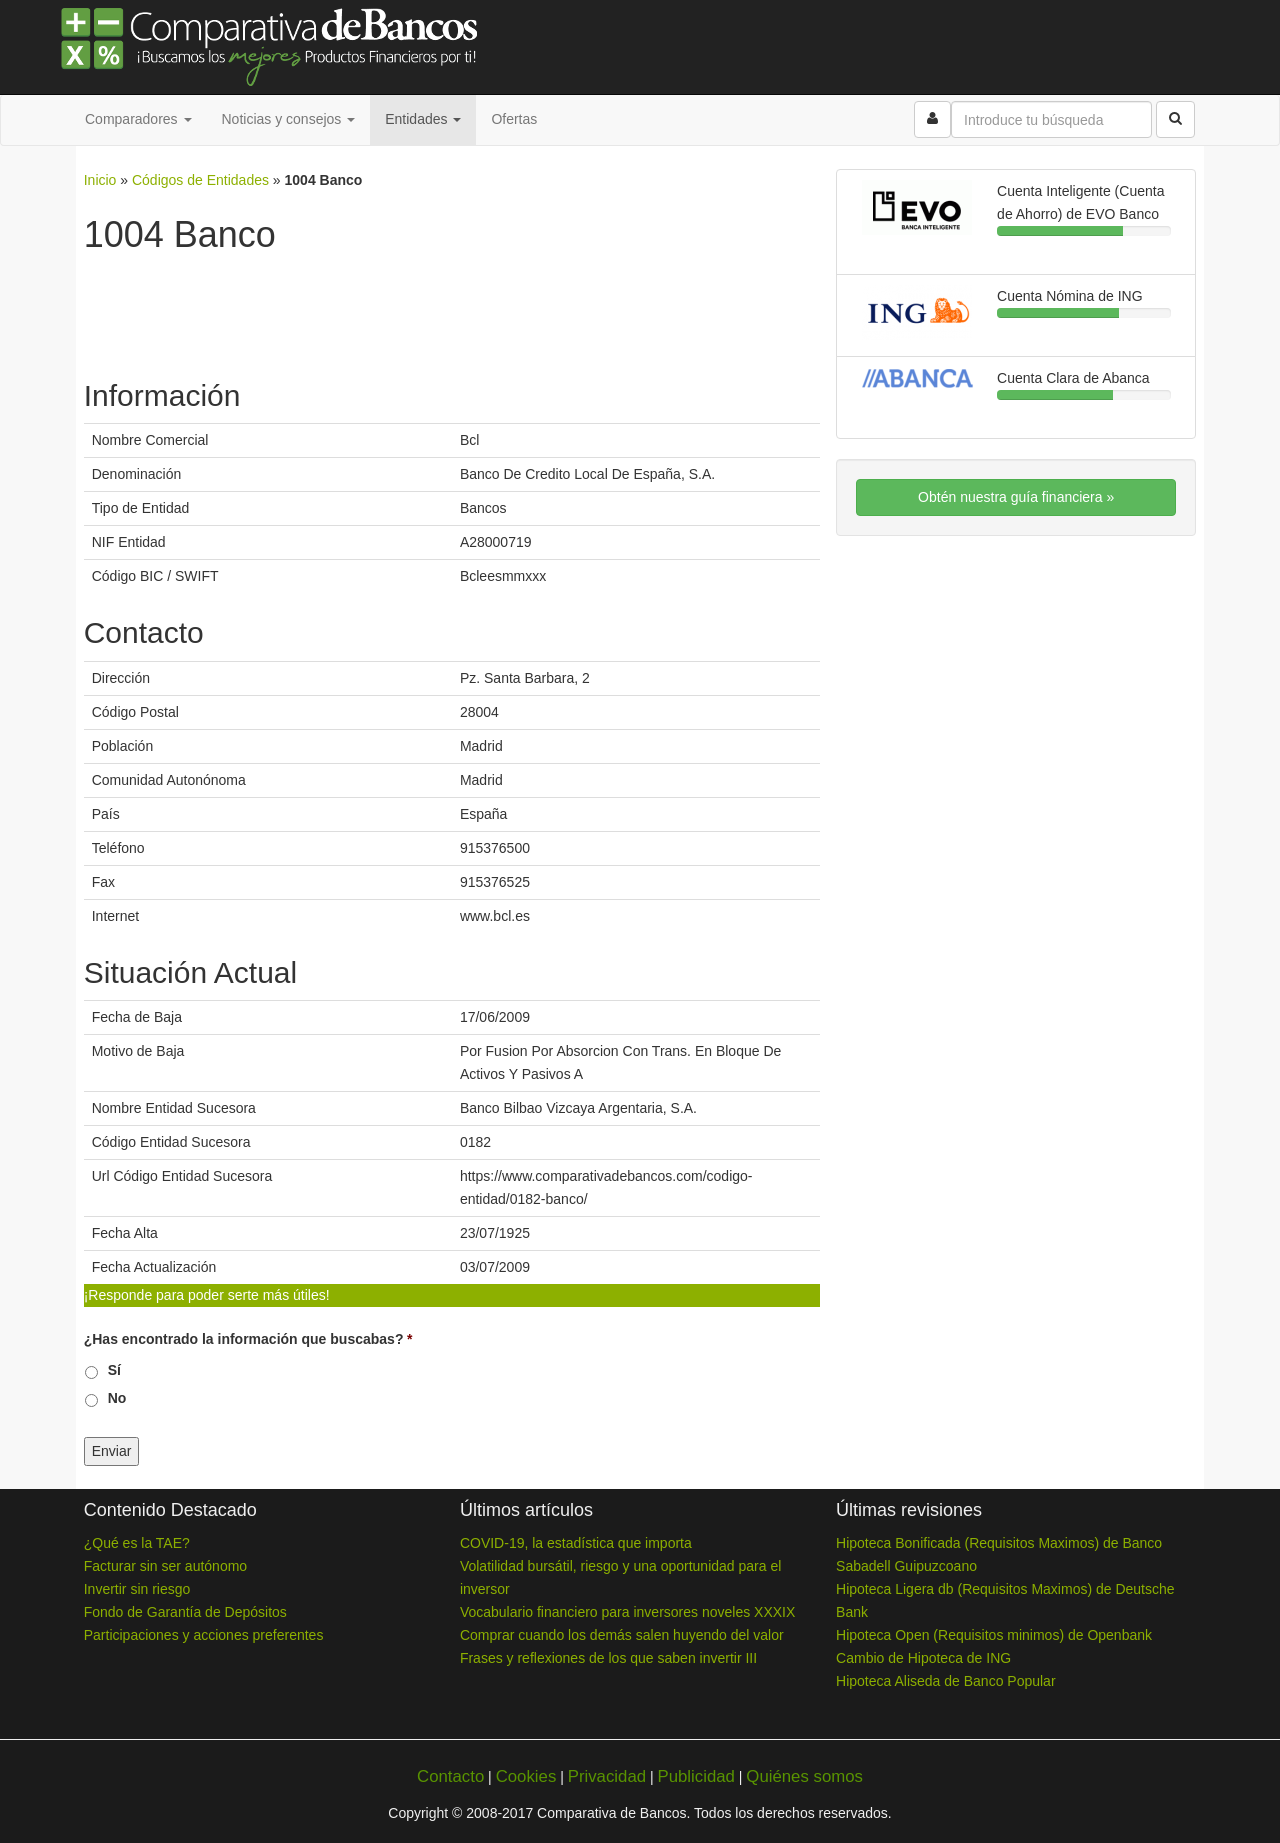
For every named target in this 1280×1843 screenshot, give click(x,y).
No (117, 1398)
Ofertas (514, 119)
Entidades (423, 119)
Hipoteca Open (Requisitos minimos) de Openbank (994, 1635)
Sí (114, 1370)
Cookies (526, 1776)
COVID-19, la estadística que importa (576, 1543)
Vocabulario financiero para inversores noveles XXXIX (627, 1612)
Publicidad (695, 1776)
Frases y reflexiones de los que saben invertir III (608, 1658)
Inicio (100, 180)
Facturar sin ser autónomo (165, 1566)
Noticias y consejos (289, 119)
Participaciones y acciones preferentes (204, 1635)
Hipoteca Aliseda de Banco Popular (945, 1681)
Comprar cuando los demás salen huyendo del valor (622, 1635)
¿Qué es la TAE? (137, 1543)
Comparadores (138, 119)
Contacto (450, 1776)
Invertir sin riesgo (137, 1589)
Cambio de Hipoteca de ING (923, 1658)
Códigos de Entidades (200, 180)
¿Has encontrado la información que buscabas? (248, 1339)
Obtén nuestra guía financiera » (1016, 497)
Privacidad (607, 1776)
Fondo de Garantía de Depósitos (185, 1612)
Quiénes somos (804, 1776)
